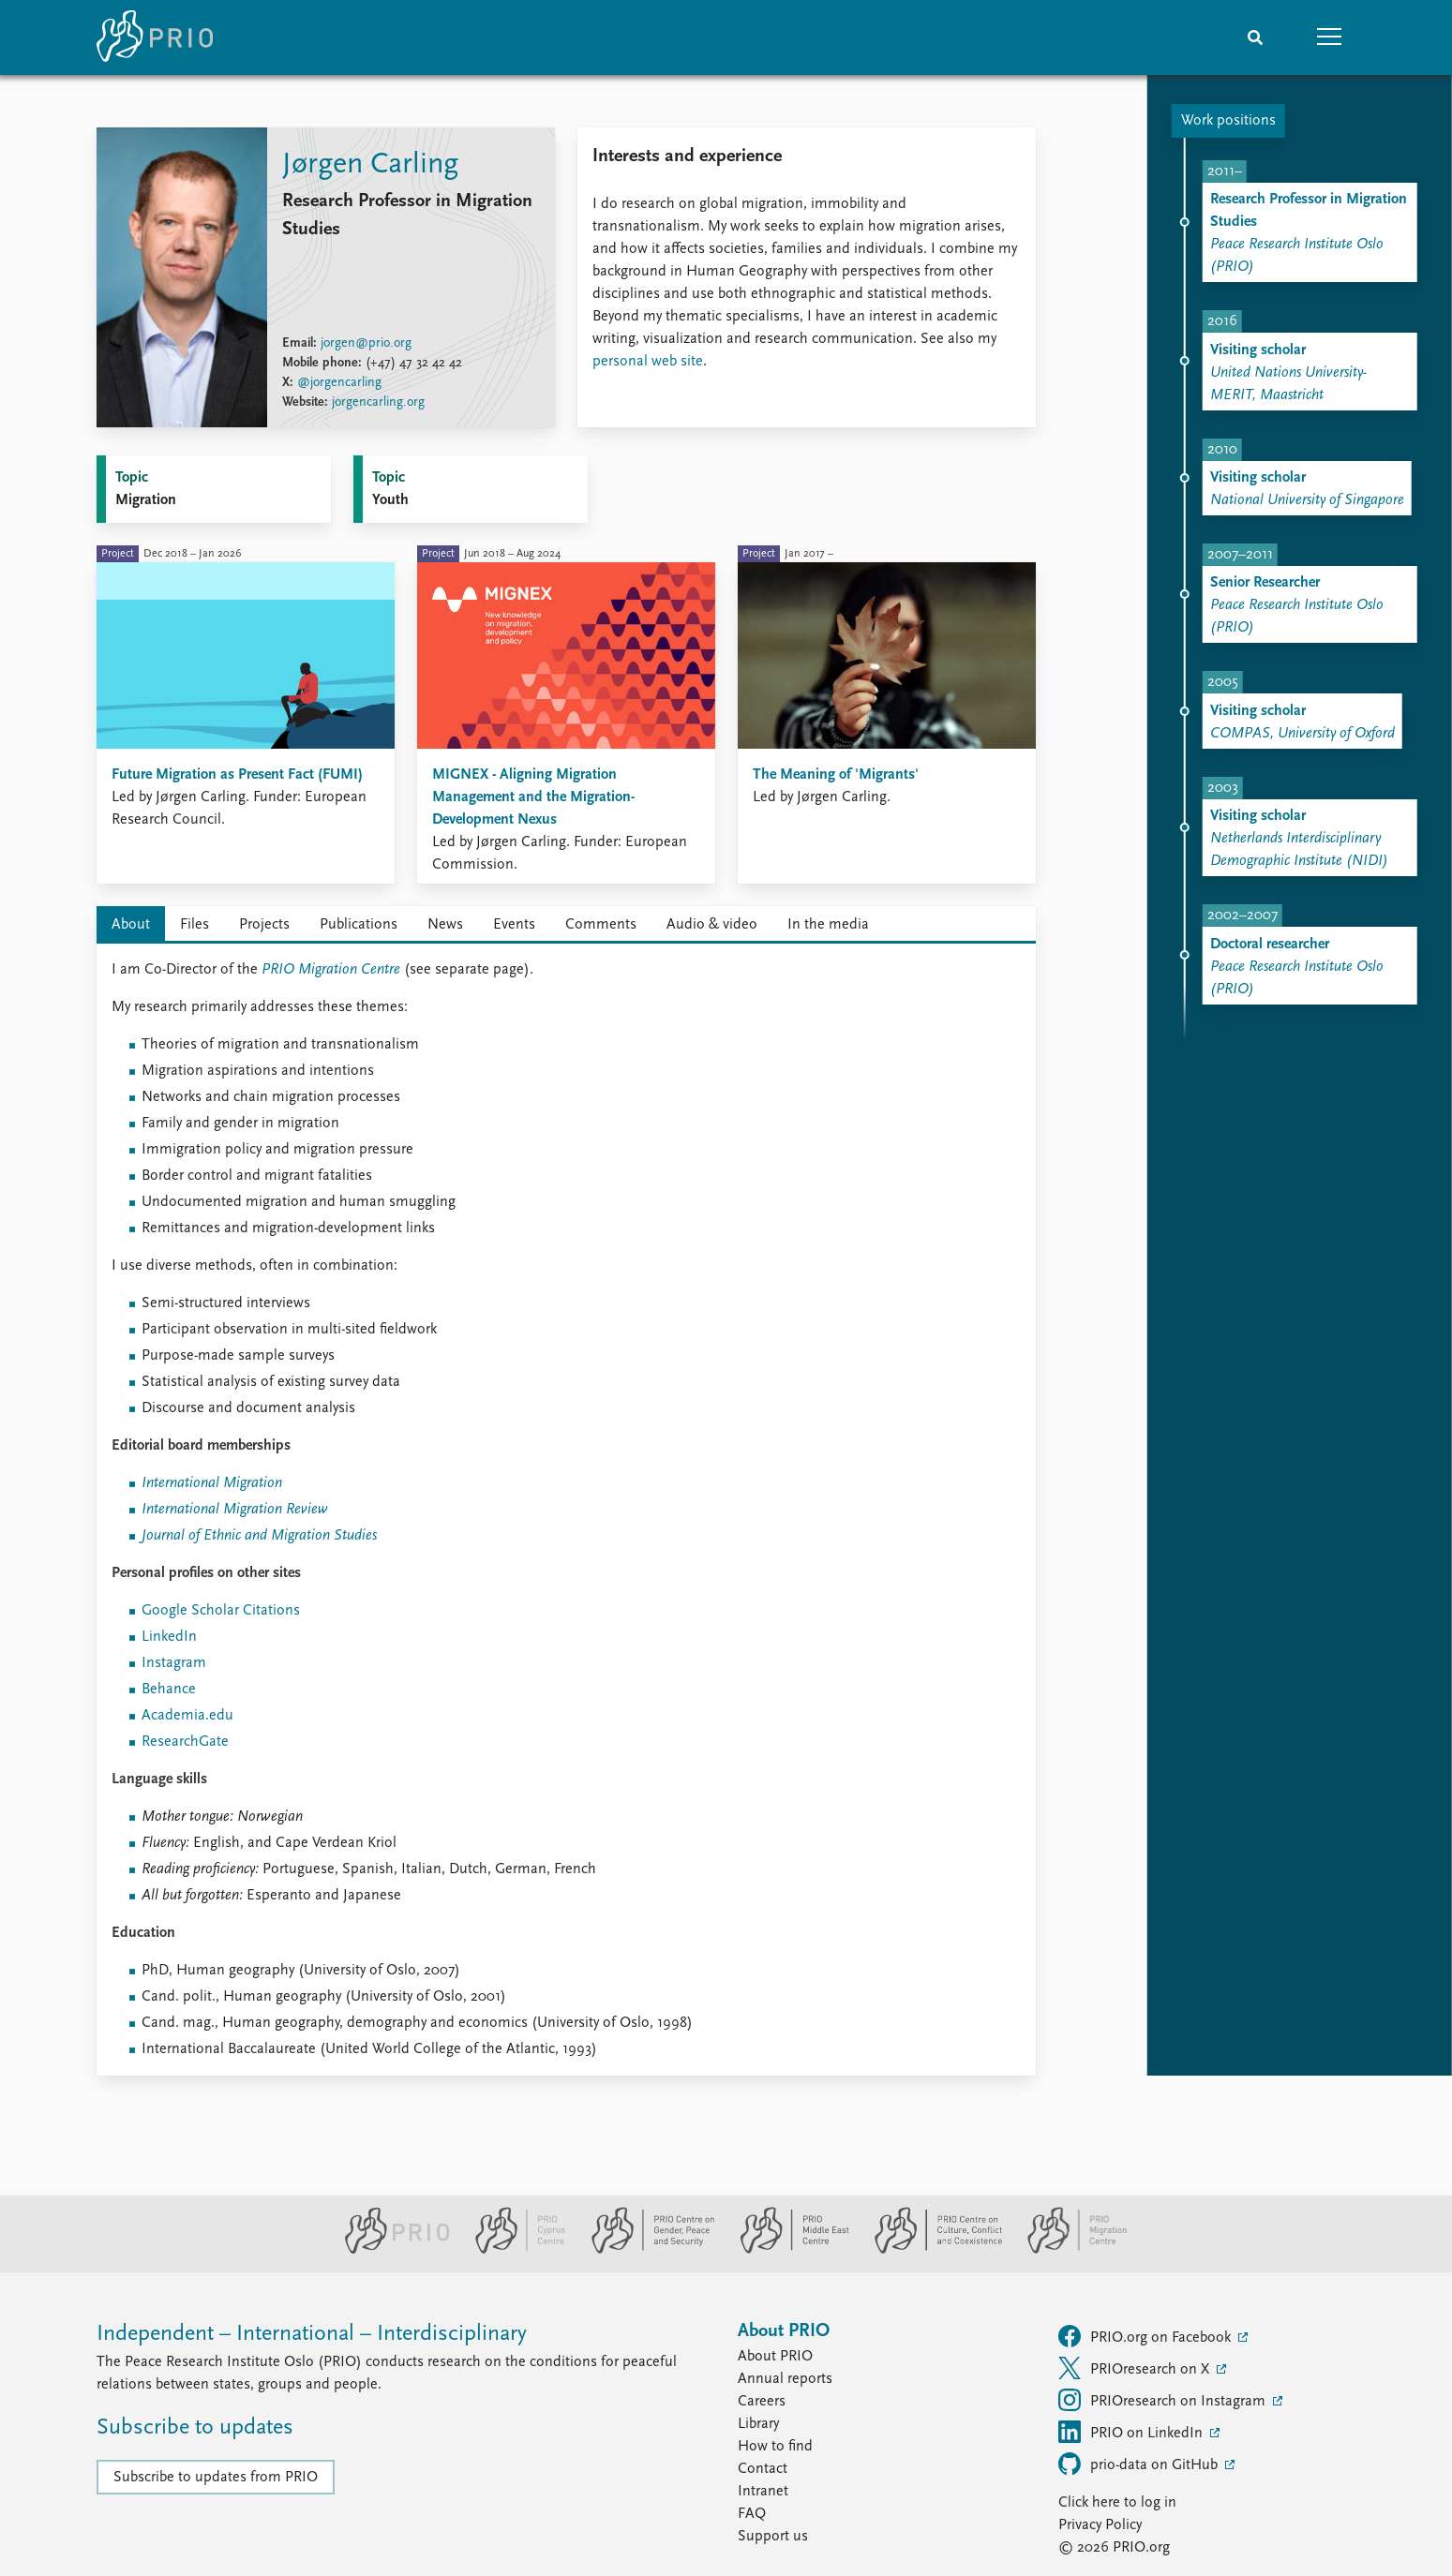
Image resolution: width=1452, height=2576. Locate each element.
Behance (169, 1689)
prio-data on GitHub (1139, 2463)
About (131, 924)
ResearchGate (185, 1742)
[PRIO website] (389, 2249)
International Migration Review (235, 1509)
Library (758, 2424)
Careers (762, 2401)
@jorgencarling (339, 383)
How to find (775, 2446)
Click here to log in (1117, 2502)
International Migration (212, 1483)
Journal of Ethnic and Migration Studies (259, 1535)
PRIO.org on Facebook (1146, 2336)
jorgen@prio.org (366, 343)
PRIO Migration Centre (331, 969)
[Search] (1255, 37)
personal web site (647, 361)
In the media (828, 924)
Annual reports (785, 2379)
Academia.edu (187, 1715)
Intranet (763, 2491)
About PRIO (775, 2356)
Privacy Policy (1100, 2525)
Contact (762, 2469)
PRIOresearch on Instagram (1163, 2400)
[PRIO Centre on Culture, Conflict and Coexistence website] (930, 2249)
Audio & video (711, 924)
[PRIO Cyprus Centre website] (513, 2249)
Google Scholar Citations (221, 1610)
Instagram (174, 1663)
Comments (600, 924)
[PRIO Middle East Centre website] (787, 2249)
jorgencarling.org (378, 402)
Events (514, 924)
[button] (1330, 37)
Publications (358, 924)
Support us (773, 2536)
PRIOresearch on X (1135, 2368)
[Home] (155, 37)
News (445, 924)
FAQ (752, 2514)
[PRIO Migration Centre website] (1068, 2249)
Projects (264, 924)
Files (194, 924)
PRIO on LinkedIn (1132, 2431)
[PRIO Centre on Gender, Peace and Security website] (645, 2249)
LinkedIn (169, 1637)
